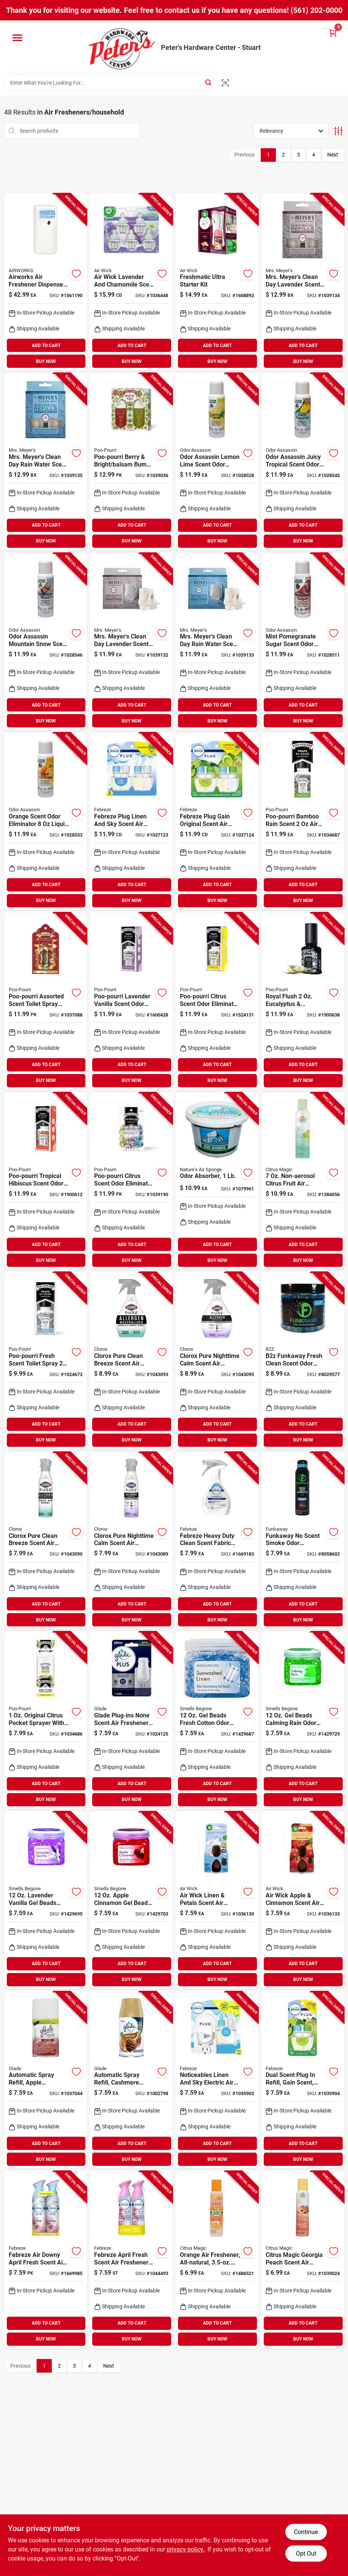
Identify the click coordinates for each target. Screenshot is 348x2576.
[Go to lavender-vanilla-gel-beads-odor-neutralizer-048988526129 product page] (45, 1900)
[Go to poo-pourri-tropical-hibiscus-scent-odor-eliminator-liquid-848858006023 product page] (45, 1181)
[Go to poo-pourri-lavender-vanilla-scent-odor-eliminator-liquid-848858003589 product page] (131, 1001)
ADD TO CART (46, 345)
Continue (306, 2532)
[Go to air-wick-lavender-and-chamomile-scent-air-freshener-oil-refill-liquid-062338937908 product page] (131, 282)
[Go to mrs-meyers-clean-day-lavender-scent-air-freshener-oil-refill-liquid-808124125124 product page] (302, 282)
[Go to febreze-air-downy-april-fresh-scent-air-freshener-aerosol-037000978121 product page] (45, 2259)
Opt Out (306, 2553)
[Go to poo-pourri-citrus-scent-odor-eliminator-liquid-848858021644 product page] (131, 1181)
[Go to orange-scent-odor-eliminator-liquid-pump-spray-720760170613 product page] (45, 821)
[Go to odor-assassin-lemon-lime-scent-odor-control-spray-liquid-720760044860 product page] (216, 461)
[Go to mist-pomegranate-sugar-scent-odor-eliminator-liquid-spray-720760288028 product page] (302, 641)
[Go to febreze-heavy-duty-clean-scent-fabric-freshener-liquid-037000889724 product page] (216, 1540)
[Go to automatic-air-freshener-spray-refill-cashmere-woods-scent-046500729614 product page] (131, 2080)
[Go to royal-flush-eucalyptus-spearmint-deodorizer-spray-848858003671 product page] (302, 1001)
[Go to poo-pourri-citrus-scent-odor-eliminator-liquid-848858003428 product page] (216, 1001)
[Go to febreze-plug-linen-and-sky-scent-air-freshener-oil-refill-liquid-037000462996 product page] (131, 821)
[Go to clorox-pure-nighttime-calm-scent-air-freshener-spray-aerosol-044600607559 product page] (131, 1540)
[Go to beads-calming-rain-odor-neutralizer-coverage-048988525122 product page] (302, 1720)
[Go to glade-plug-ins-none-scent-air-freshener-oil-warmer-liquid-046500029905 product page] (131, 1720)
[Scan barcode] (225, 82)
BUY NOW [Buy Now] (46, 361)
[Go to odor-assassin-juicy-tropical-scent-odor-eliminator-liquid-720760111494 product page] (302, 461)
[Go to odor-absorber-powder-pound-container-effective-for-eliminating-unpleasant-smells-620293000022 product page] (216, 1181)
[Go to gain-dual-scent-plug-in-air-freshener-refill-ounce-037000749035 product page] (302, 2080)
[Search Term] (110, 82)
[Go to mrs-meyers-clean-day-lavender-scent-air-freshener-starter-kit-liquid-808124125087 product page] (131, 641)
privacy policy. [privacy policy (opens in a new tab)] (185, 2549)
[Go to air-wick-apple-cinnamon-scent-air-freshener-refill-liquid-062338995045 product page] (302, 1900)
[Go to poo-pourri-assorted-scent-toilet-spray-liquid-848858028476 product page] (45, 1001)
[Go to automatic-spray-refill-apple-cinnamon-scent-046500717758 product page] (45, 2080)
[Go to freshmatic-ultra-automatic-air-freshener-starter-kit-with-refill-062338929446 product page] (216, 282)
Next (332, 155)
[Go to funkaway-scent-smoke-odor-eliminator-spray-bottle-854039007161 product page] (302, 1540)
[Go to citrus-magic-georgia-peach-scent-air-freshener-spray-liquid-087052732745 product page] (302, 2259)
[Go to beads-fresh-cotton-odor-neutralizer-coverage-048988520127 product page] (216, 1720)
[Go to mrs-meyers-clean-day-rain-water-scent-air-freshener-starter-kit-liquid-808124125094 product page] (216, 641)
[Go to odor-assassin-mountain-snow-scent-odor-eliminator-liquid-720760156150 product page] (45, 641)
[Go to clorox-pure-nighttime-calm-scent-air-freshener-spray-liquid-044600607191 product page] (216, 1360)
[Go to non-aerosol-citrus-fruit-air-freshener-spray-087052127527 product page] (302, 1181)
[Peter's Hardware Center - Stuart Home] (122, 48)
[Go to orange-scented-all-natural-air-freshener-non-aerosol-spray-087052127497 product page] (216, 2259)
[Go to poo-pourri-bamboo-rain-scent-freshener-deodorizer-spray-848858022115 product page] (302, 821)
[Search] (208, 82)
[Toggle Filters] (338, 131)
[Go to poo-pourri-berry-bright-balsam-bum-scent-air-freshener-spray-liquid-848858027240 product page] (131, 461)
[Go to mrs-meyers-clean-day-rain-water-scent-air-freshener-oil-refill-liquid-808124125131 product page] (45, 461)
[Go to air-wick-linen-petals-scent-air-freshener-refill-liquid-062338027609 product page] (216, 1900)
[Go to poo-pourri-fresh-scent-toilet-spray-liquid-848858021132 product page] (45, 1360)
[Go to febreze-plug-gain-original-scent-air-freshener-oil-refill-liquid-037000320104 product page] (216, 821)
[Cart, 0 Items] (333, 33)
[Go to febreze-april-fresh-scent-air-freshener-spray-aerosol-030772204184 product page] (131, 2259)
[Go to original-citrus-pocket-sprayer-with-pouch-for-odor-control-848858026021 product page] (45, 1720)
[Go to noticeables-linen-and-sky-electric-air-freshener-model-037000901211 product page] (216, 2080)
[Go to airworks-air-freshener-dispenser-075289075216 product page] (45, 282)
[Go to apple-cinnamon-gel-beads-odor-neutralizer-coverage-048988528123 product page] (131, 1900)
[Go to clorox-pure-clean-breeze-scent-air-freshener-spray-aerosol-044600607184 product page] (131, 1360)
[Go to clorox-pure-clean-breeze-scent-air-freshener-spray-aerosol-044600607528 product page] (45, 1540)
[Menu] (17, 38)
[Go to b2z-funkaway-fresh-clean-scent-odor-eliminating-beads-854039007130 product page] (302, 1360)
